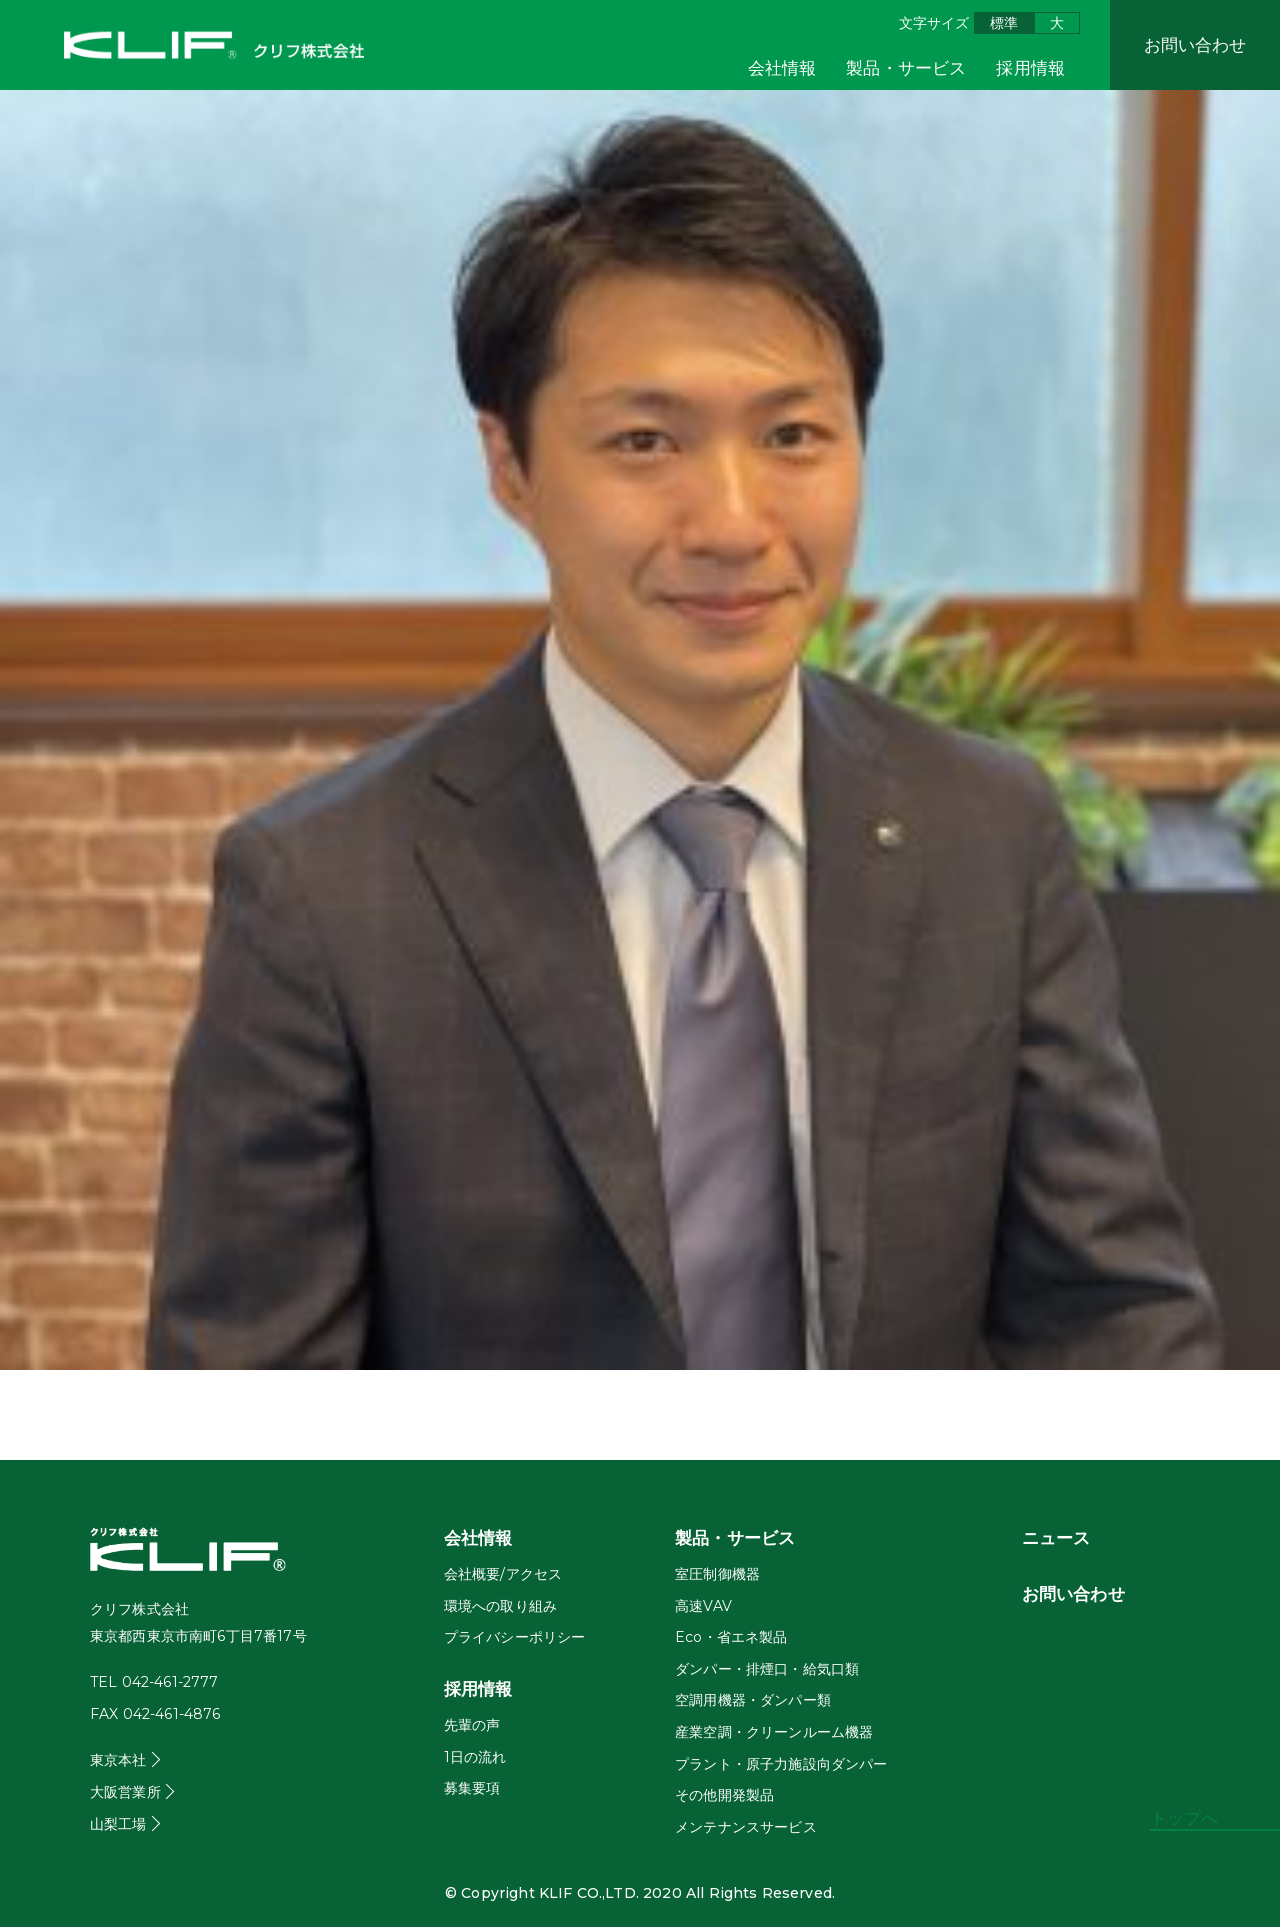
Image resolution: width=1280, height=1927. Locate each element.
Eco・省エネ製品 (731, 1637)
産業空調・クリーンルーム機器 (774, 1732)
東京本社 (118, 1760)
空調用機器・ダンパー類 (753, 1700)
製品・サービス (906, 68)
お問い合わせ (1195, 45)
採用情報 (1030, 68)
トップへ (1184, 1818)
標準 (1004, 23)
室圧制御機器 (717, 1574)
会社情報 (782, 68)
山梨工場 (118, 1824)
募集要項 (472, 1788)
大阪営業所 (125, 1792)
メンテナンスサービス (746, 1827)
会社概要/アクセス (503, 1574)
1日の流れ (475, 1757)
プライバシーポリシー (515, 1637)
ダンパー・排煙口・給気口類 (767, 1669)
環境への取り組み (500, 1606)
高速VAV (703, 1606)
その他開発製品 (724, 1795)
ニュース (1056, 1538)
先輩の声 (472, 1725)
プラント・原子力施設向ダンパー (781, 1764)
